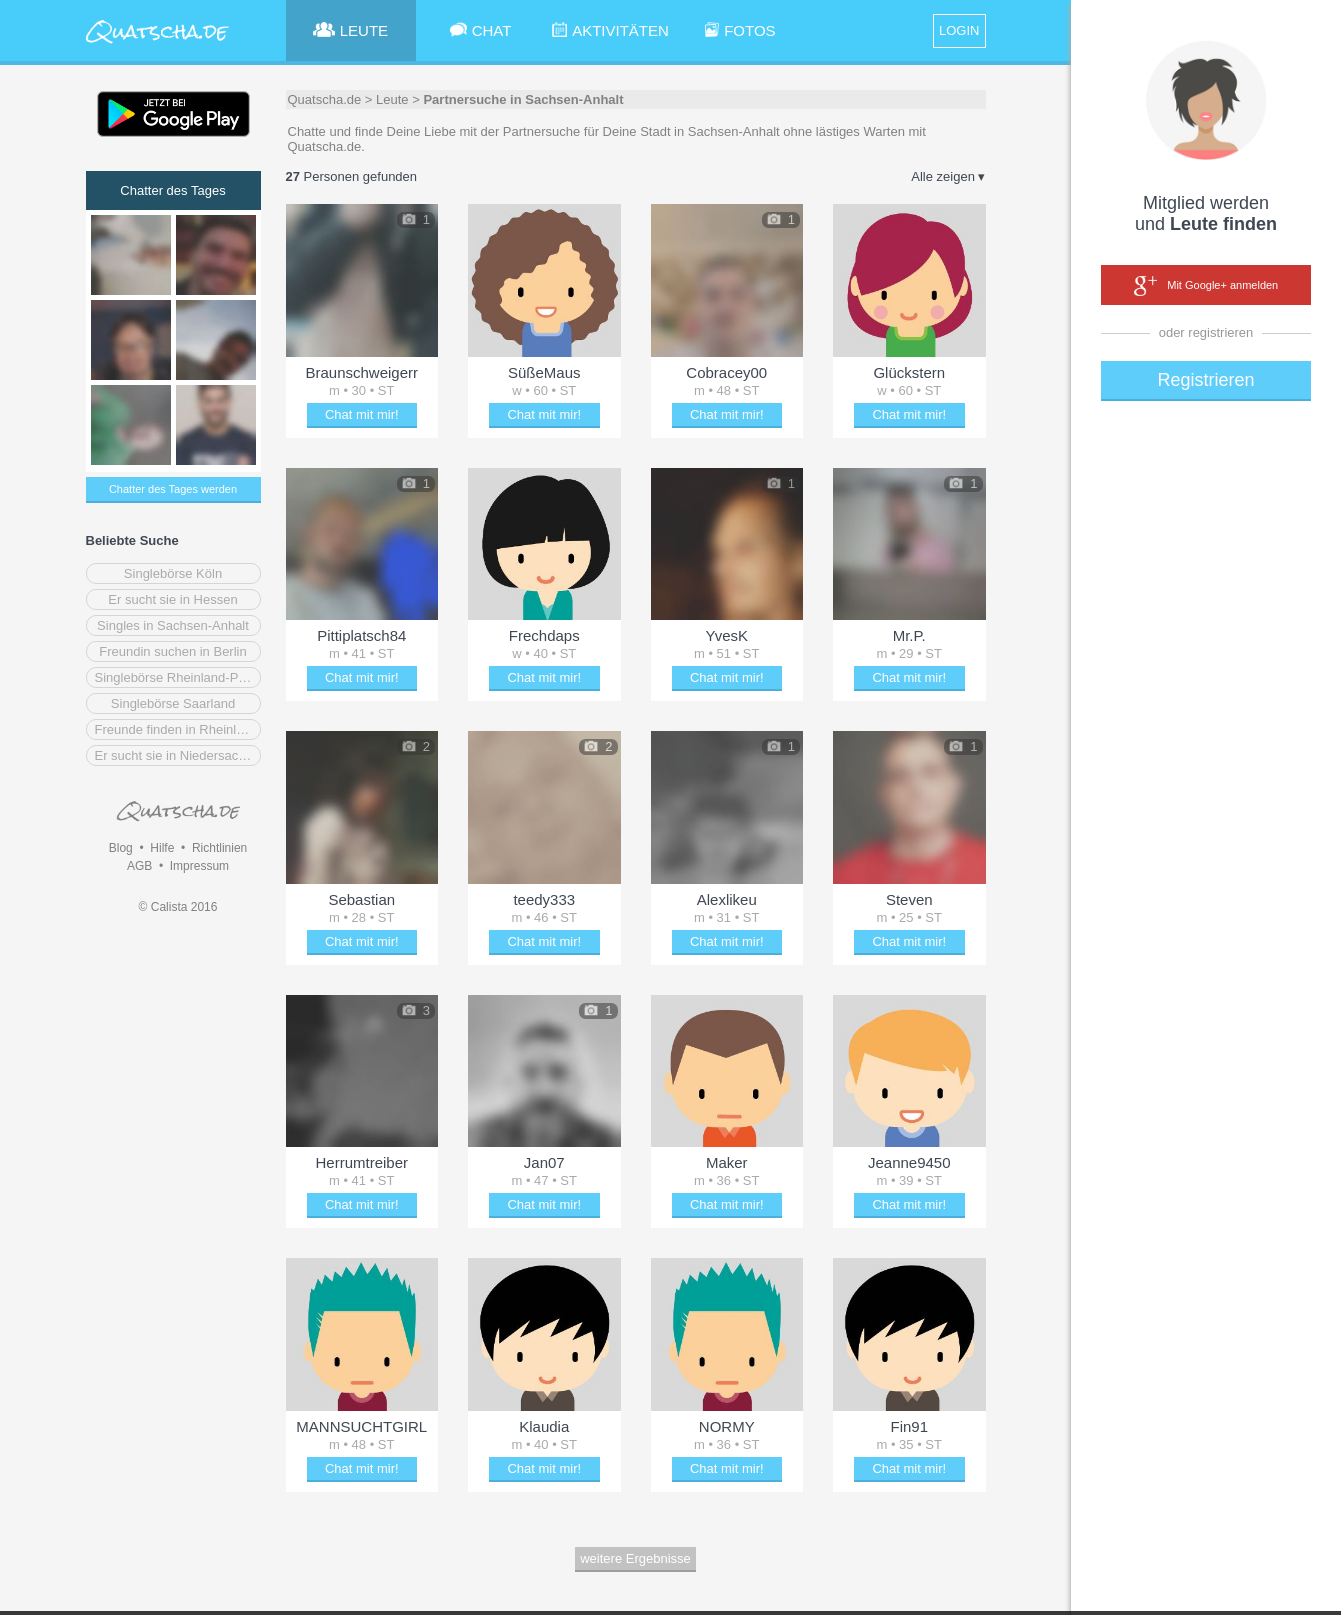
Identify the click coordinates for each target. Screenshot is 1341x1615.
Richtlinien (219, 848)
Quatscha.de (325, 99)
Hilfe (162, 848)
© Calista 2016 (178, 907)
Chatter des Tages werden (173, 489)
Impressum (199, 866)
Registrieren (1205, 380)
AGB (139, 866)
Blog (121, 848)
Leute (392, 99)
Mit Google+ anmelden (1206, 286)
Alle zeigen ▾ (948, 176)
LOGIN (959, 30)
